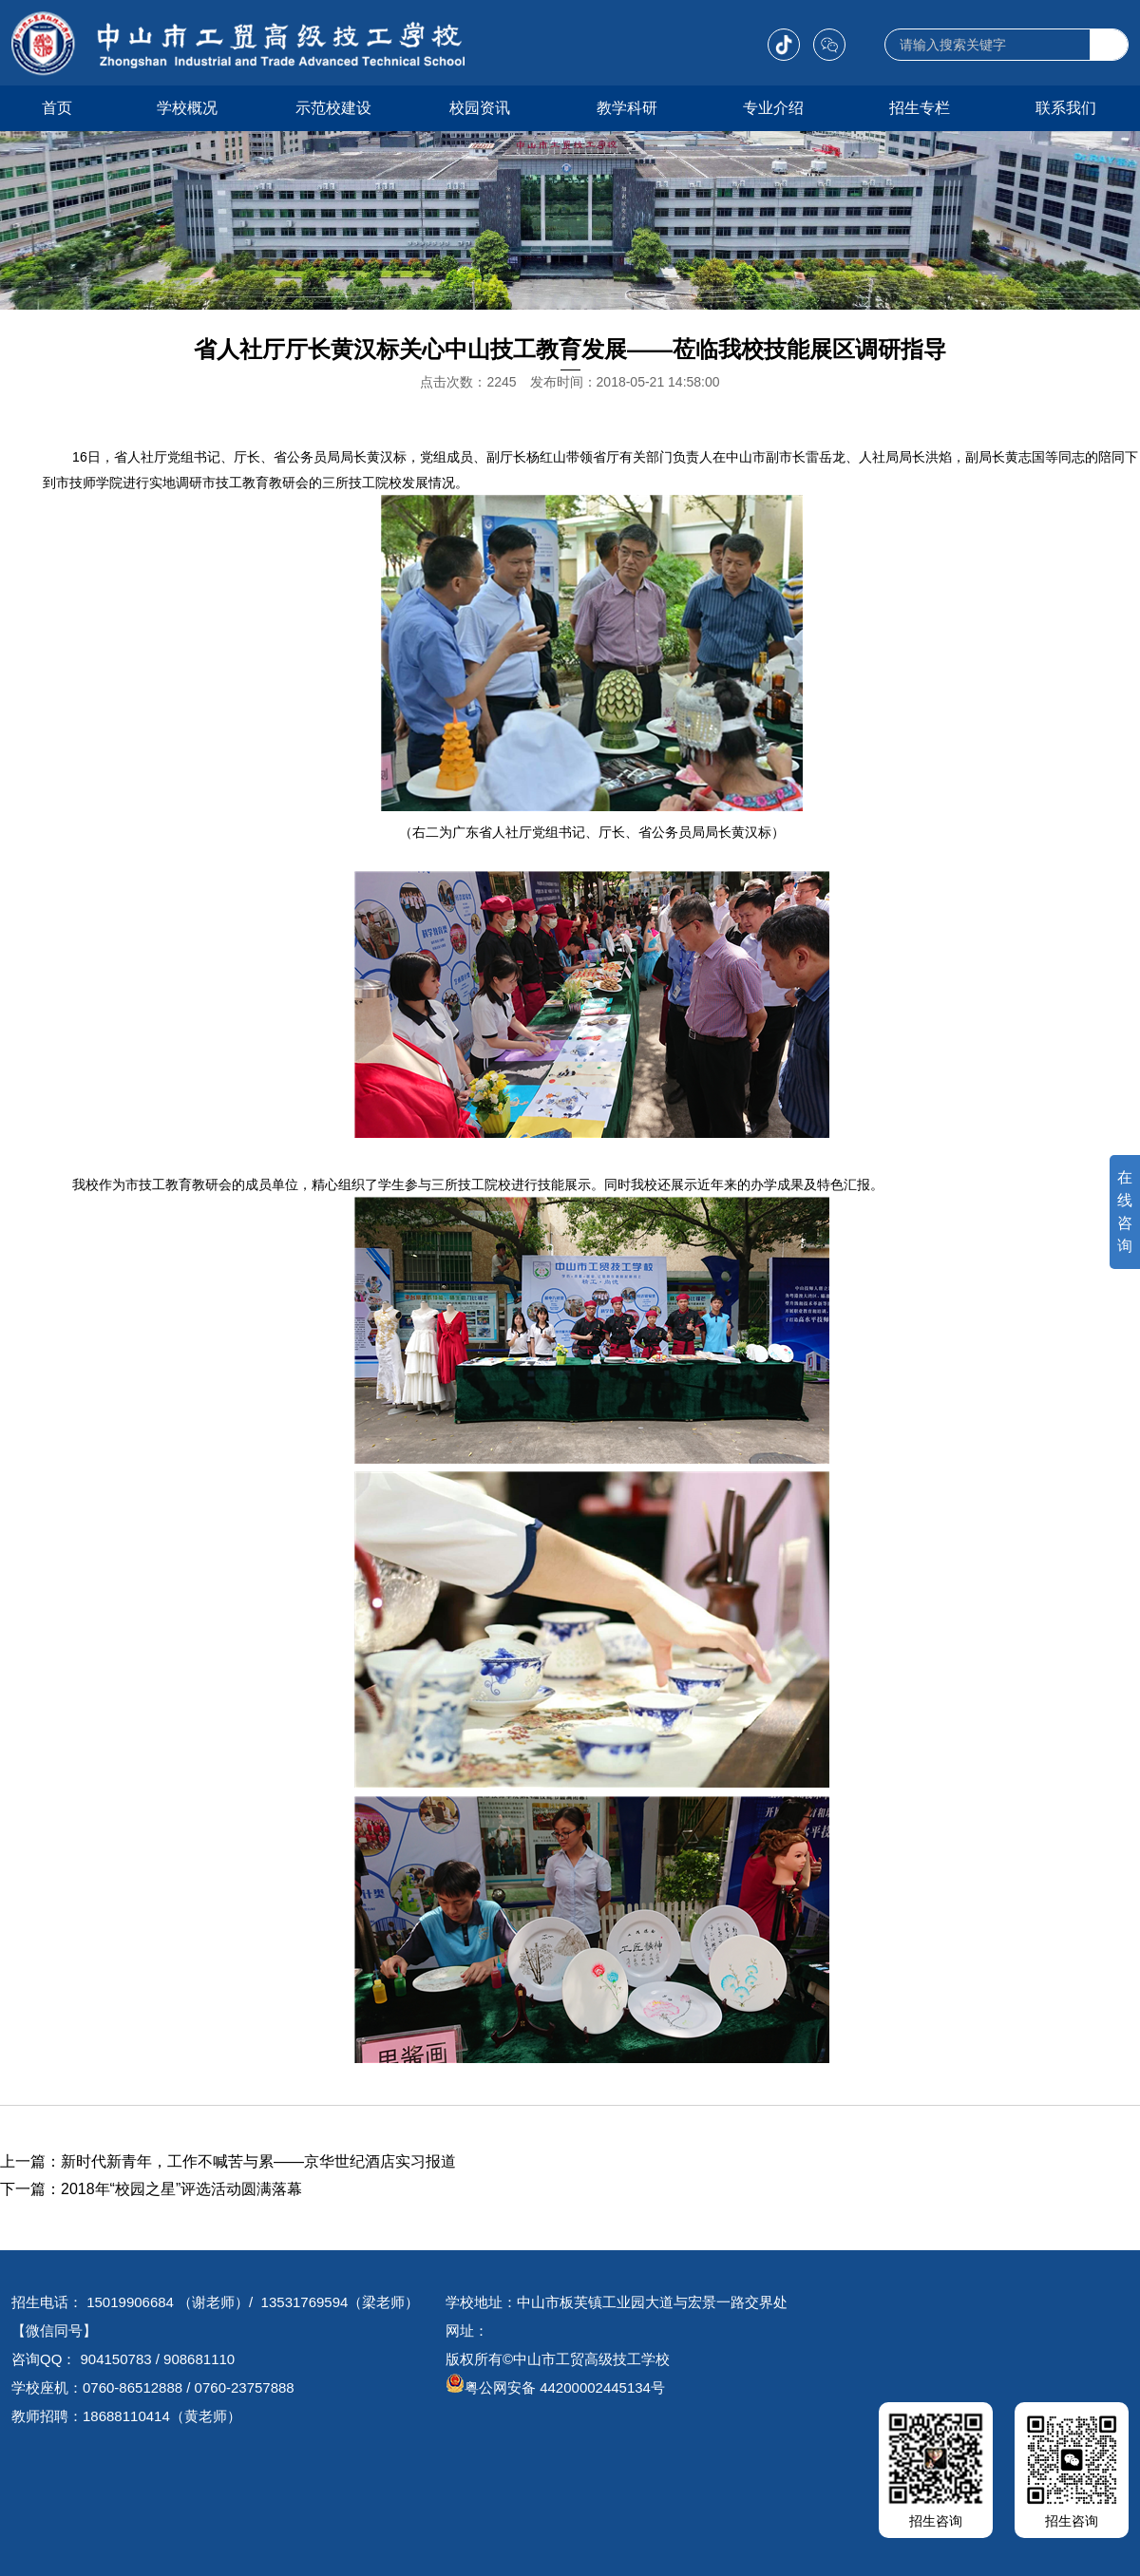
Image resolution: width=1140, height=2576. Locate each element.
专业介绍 (773, 108)
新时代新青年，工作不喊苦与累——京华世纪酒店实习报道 (258, 2161)
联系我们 (1066, 108)
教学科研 (627, 108)
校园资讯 (479, 108)
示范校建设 (333, 108)
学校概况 (187, 108)
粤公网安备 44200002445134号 (555, 2387)
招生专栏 (919, 108)
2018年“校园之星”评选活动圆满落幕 (181, 2189)
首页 (57, 108)
